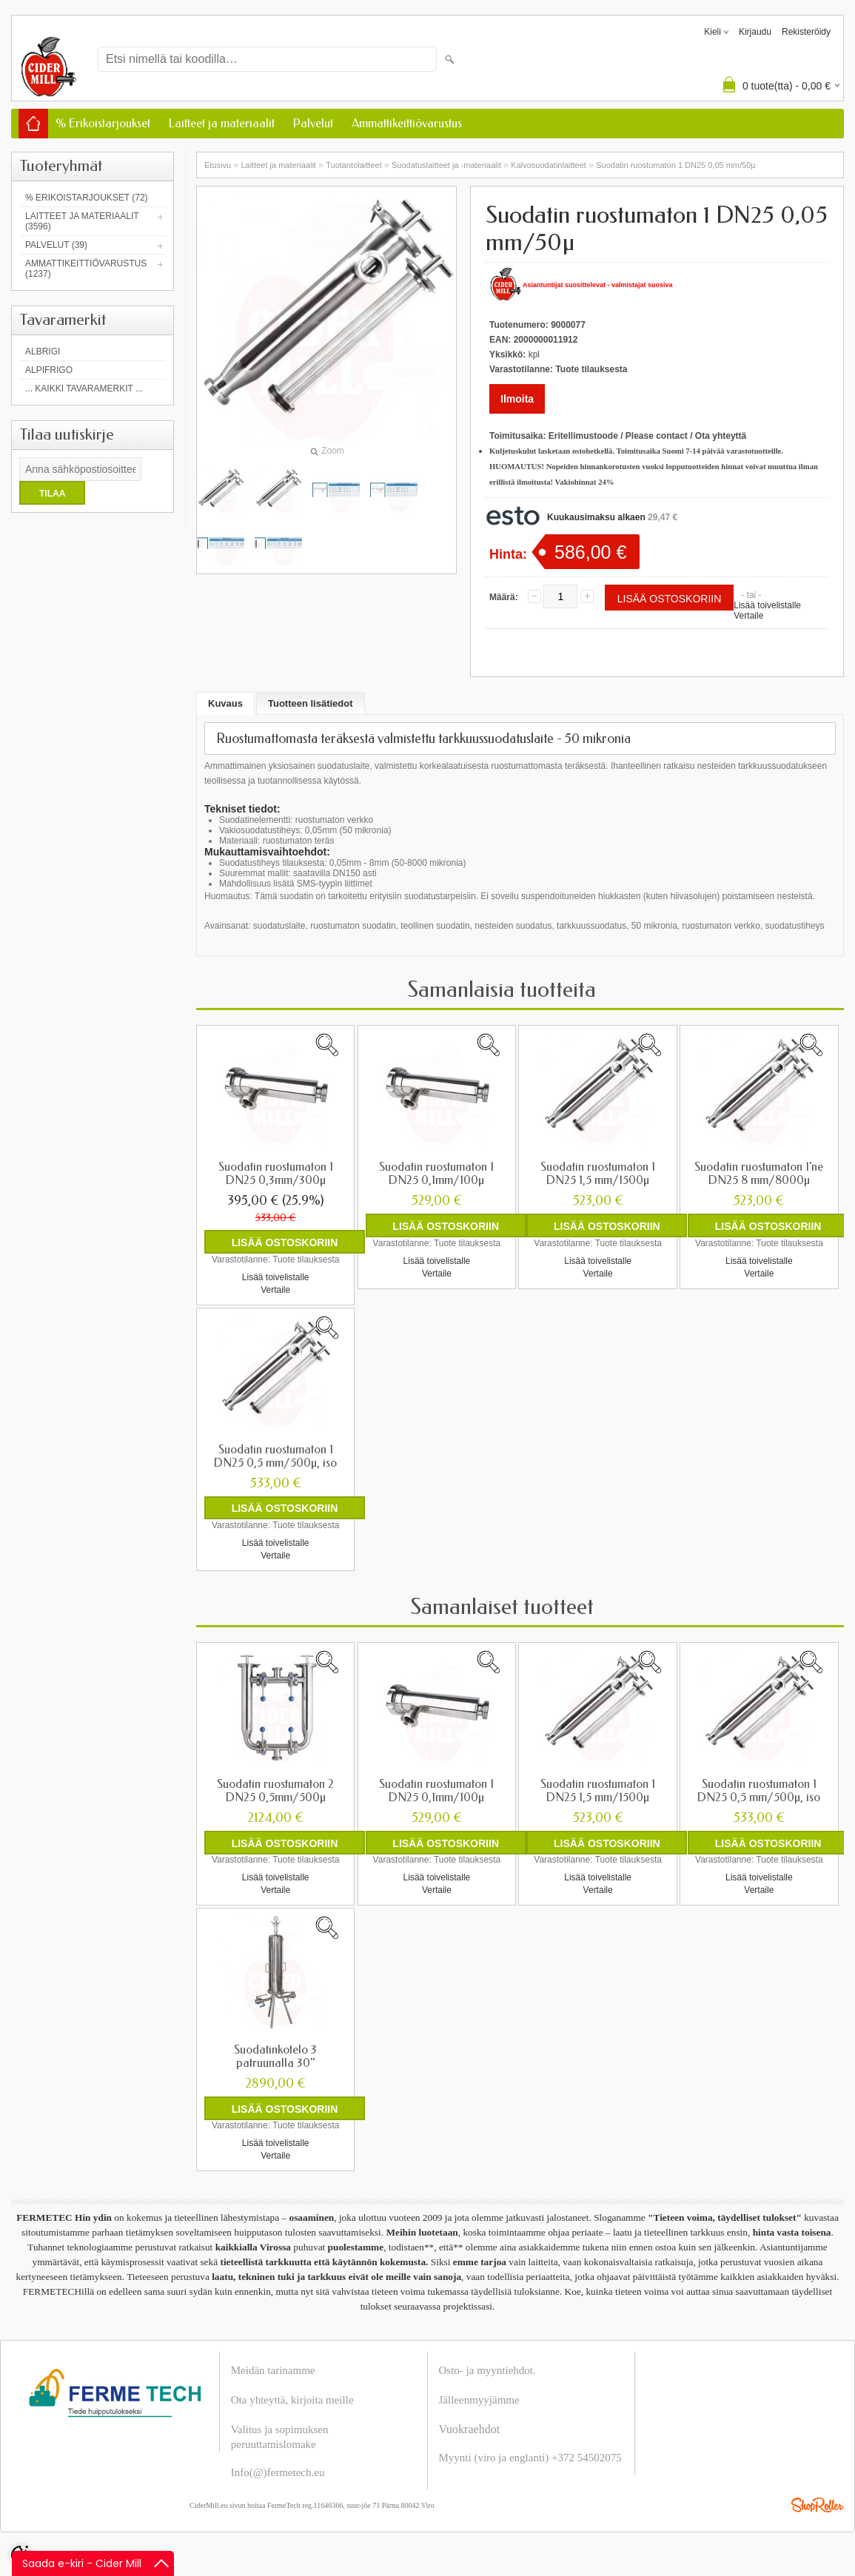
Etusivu (217, 165)
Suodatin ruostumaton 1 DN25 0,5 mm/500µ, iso (275, 1455)
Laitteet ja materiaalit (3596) (81, 221)
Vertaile (748, 616)
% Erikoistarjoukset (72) (86, 197)
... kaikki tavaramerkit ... (84, 388)
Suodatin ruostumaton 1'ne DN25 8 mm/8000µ (758, 1173)
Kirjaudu (755, 32)
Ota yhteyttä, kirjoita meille (292, 2399)
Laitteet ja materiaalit (222, 123)
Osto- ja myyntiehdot (486, 2369)
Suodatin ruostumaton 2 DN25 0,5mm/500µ (275, 1790)
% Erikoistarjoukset (103, 123)
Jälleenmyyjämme (479, 2399)
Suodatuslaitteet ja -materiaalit (446, 165)
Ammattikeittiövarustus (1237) (86, 268)
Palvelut (313, 123)
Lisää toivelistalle (767, 605)
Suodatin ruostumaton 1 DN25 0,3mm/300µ (275, 1173)
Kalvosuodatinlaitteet (548, 165)
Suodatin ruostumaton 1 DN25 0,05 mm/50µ (675, 165)
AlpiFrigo (49, 370)
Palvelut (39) (56, 245)
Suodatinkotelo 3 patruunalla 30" (275, 2055)
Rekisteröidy (806, 32)
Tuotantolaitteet (353, 165)
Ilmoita (517, 399)
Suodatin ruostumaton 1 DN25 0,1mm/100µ (436, 1173)
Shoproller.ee (817, 2504)
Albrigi (42, 351)
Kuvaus (225, 703)
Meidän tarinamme (273, 2369)
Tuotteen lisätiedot (310, 703)
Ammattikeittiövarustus (407, 123)
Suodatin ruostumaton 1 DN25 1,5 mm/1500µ (597, 1173)
